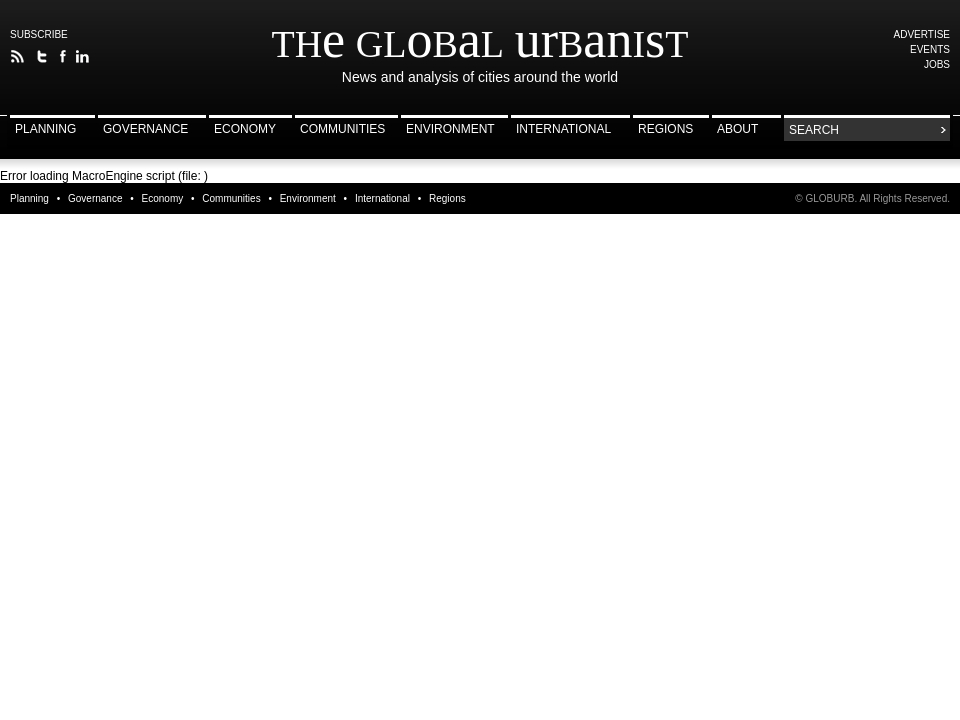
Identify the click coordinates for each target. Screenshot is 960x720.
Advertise (922, 34)
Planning (45, 129)
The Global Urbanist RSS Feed (17, 56)
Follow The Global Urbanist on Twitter (42, 56)
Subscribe (39, 34)
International (563, 129)
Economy (245, 129)
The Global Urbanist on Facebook (62, 56)
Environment (450, 129)
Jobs (937, 64)
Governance (145, 129)
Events (930, 49)
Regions (665, 129)
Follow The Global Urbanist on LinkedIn (82, 56)
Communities (342, 129)
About (737, 129)
